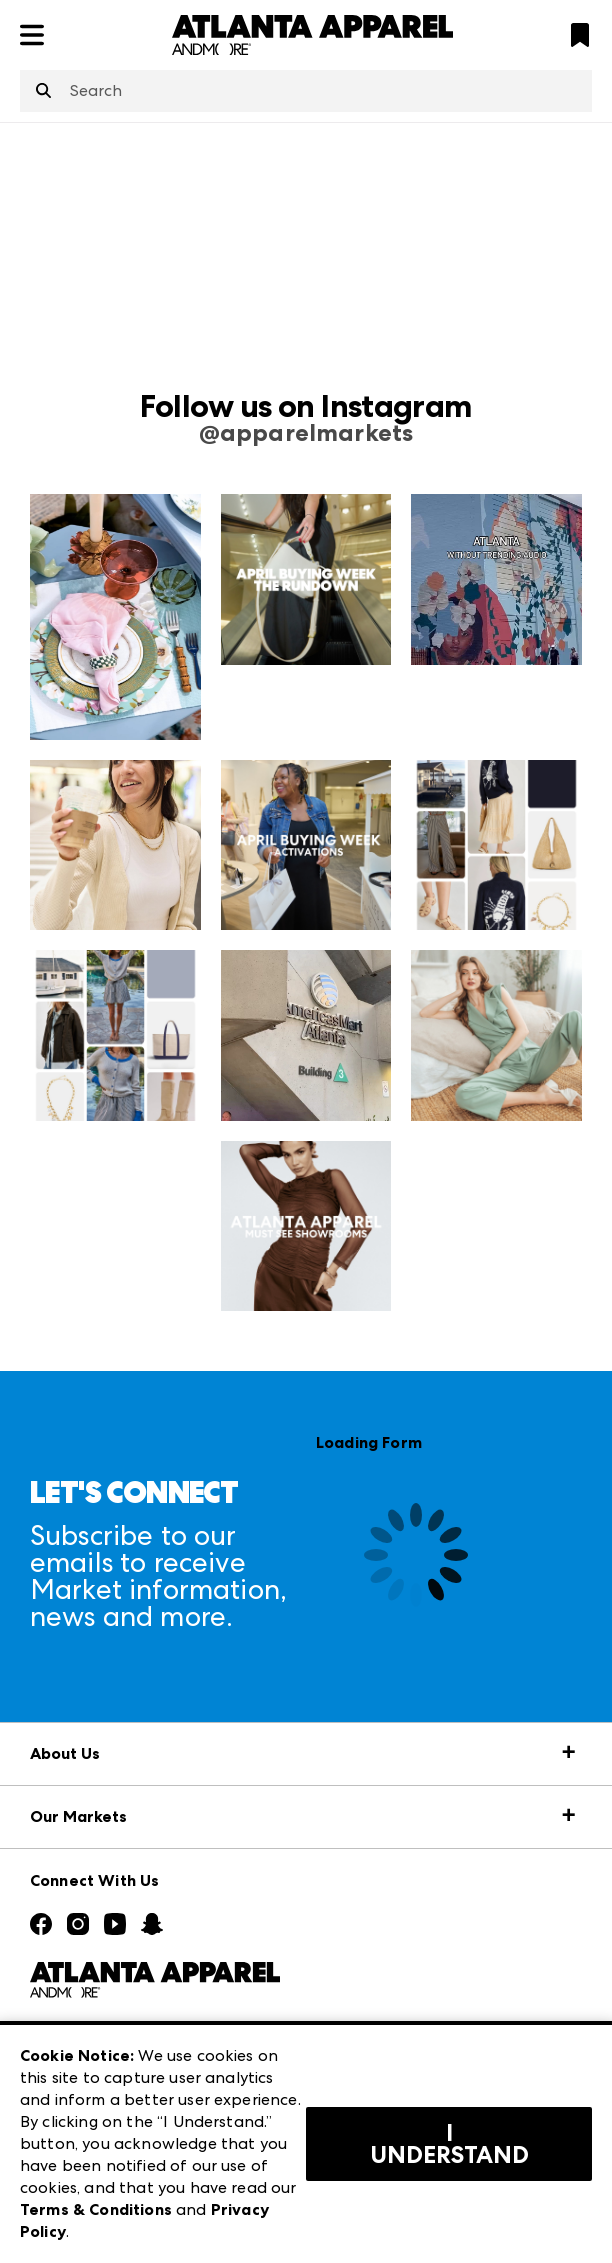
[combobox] (306, 91)
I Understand (449, 2144)
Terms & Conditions (96, 2209)
